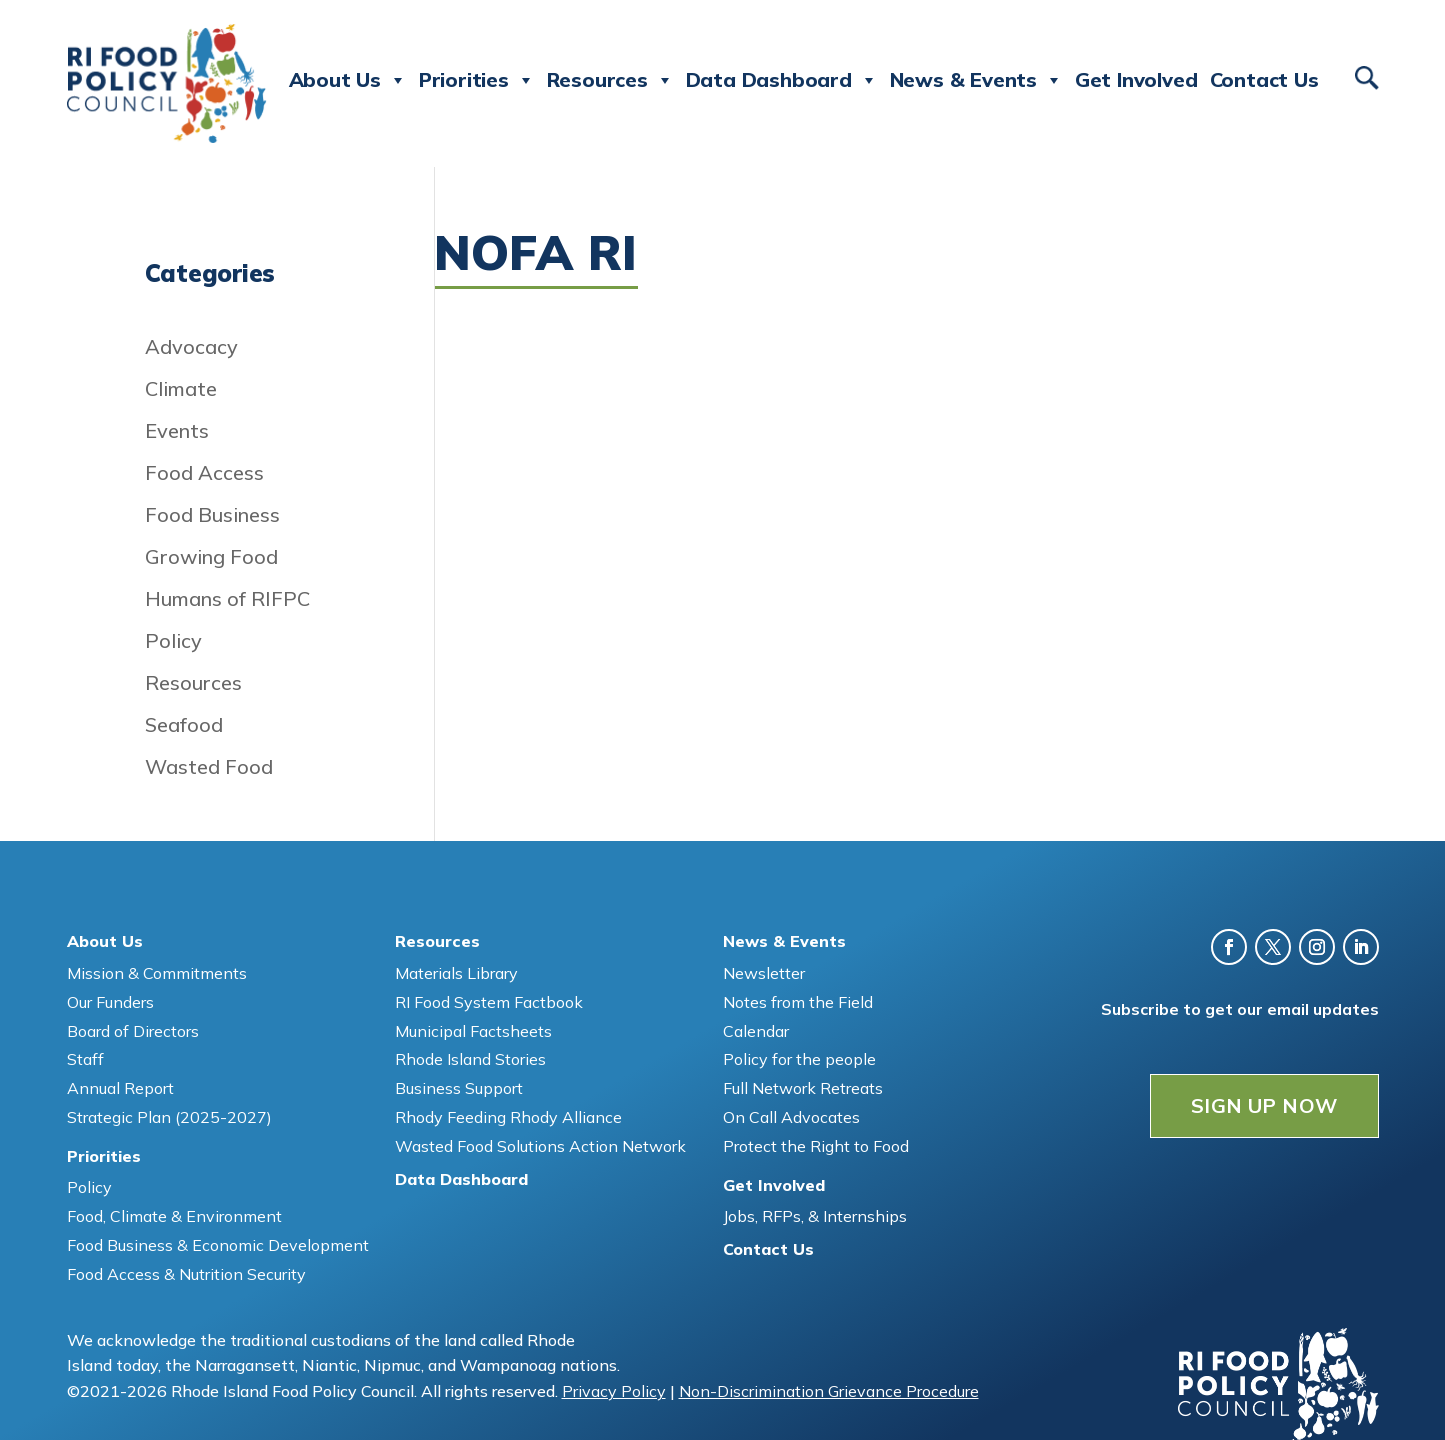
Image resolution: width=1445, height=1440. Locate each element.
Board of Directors (133, 1031)
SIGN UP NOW (1264, 1105)
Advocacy (191, 346)
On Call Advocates (791, 1117)
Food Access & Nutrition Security (186, 1274)
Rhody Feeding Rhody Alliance (508, 1117)
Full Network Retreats (803, 1088)
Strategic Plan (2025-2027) (169, 1117)
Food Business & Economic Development (218, 1245)
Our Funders (110, 1002)
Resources (610, 80)
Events (177, 430)
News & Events (976, 80)
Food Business (212, 514)
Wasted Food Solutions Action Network (540, 1146)
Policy (173, 640)
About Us (348, 80)
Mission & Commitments (157, 973)
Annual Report (120, 1088)
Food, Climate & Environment (174, 1216)
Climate (181, 388)
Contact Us (1264, 79)
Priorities (477, 80)
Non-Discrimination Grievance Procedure (829, 1391)
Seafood (184, 724)
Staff (85, 1059)
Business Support (459, 1088)
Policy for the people (799, 1059)
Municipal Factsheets (473, 1031)
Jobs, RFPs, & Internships (815, 1216)
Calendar (756, 1031)
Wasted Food (209, 766)
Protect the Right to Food (816, 1146)
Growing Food (211, 556)
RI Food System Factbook (489, 1002)
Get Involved (1136, 79)
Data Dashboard (782, 80)
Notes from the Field (798, 1002)
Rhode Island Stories (470, 1059)
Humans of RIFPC (227, 598)
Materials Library (456, 973)
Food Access (204, 472)
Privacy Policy (614, 1391)
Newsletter (764, 973)
